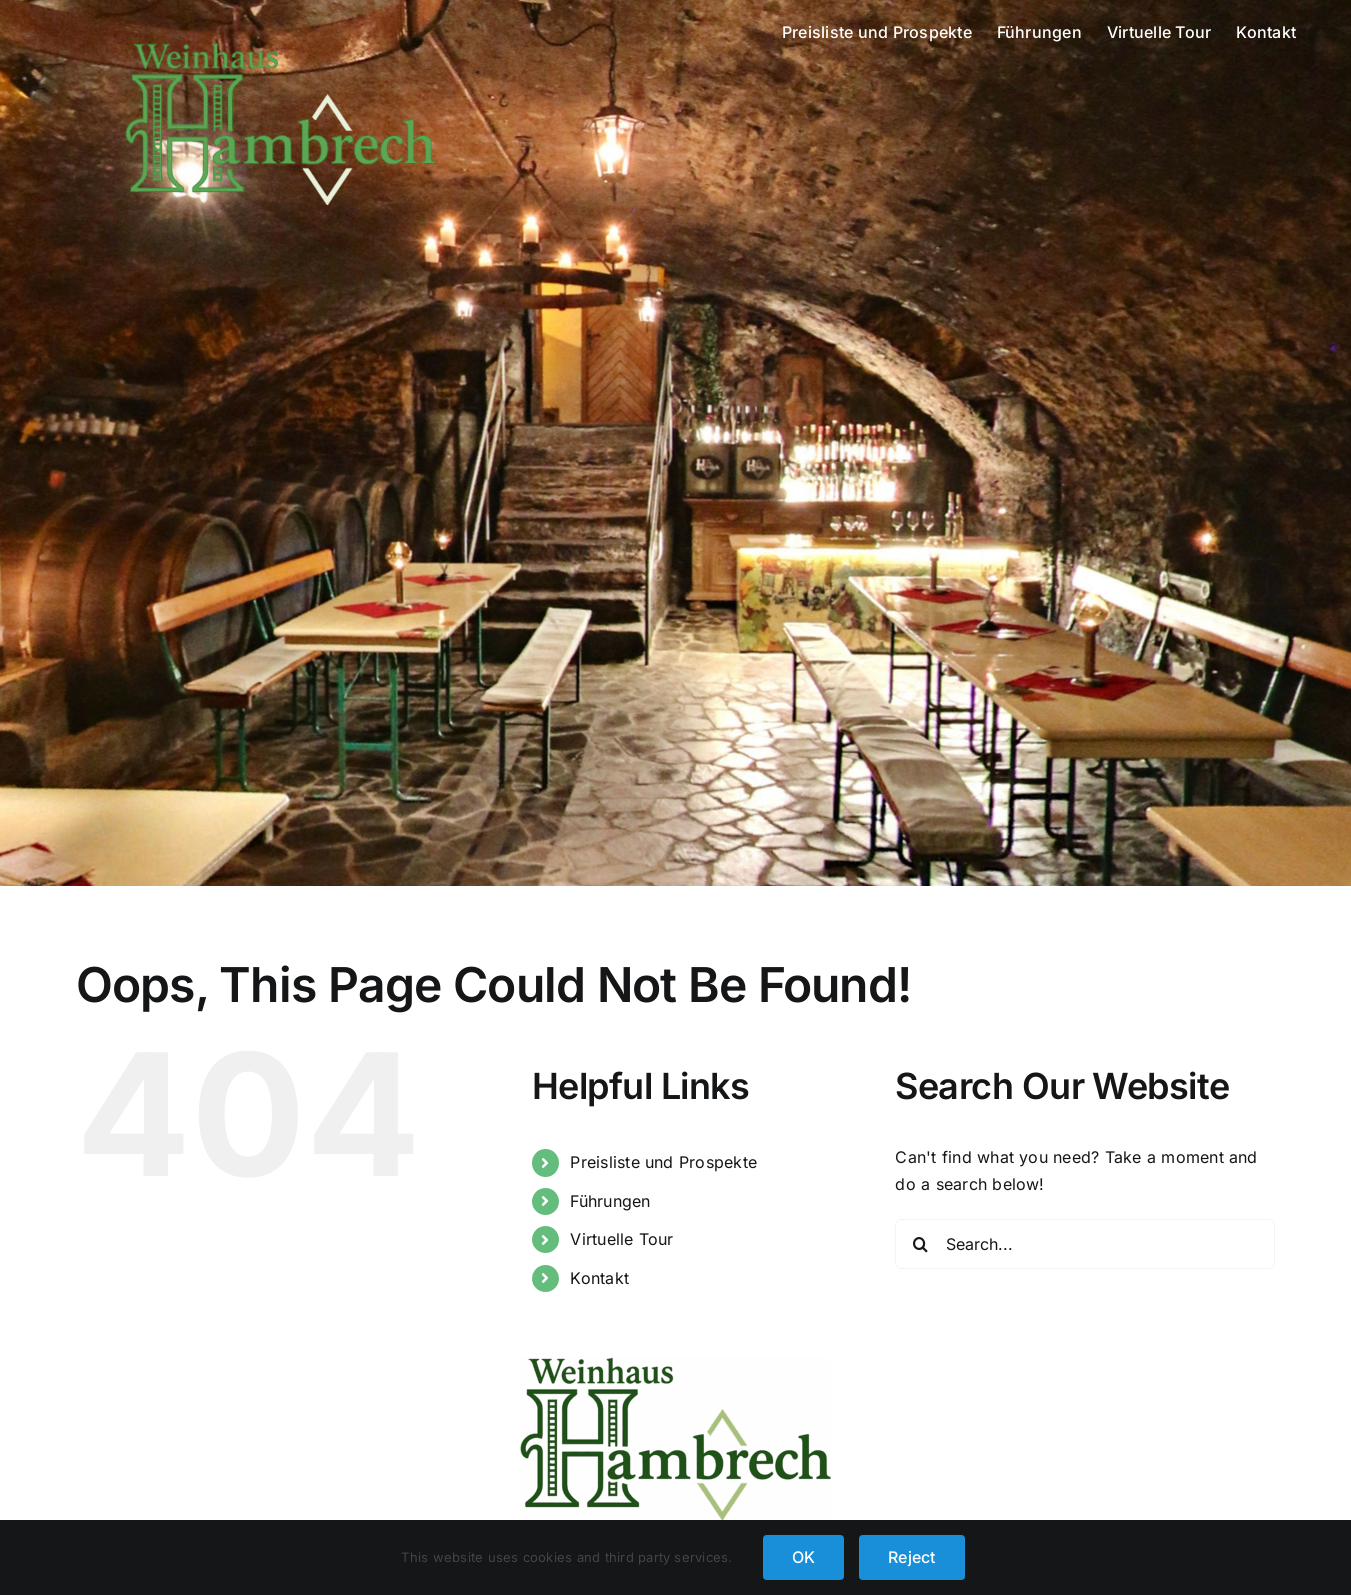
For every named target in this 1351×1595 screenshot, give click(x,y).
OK (803, 1557)
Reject (911, 1557)
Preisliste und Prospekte (663, 1162)
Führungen (610, 1201)
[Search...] (1085, 1244)
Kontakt (599, 1278)
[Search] (920, 1244)
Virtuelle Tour (621, 1239)
